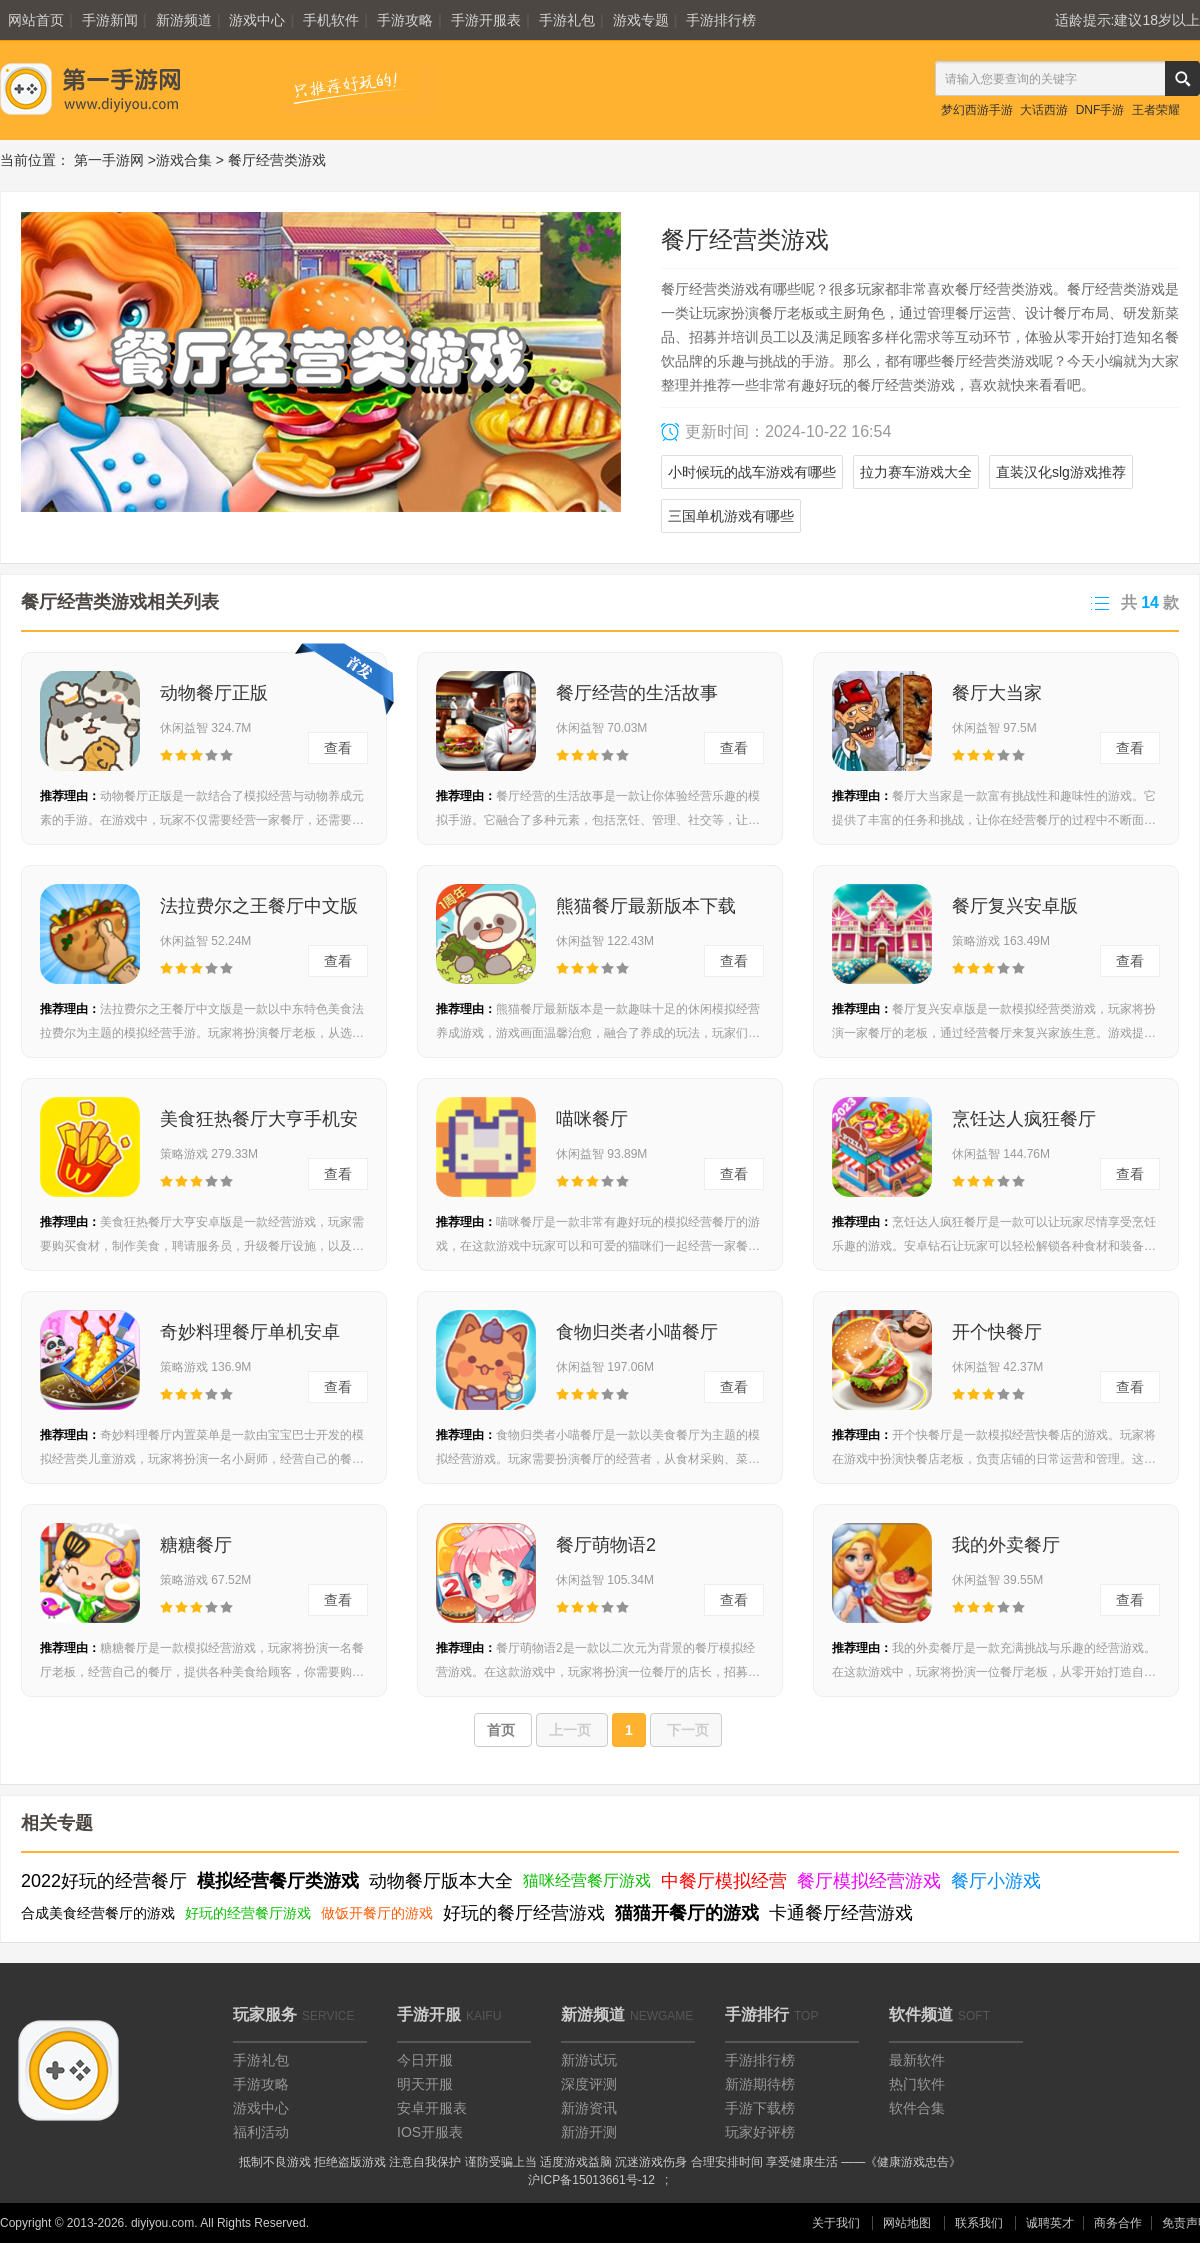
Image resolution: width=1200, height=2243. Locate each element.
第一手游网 (109, 160)
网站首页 (36, 20)
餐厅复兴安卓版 (1015, 906)
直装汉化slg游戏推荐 (1061, 472)
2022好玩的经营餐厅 (104, 1881)
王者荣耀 (1156, 110)
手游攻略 (405, 20)
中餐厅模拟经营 (724, 1881)
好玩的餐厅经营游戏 (524, 1913)
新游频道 (184, 20)
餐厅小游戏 (996, 1881)
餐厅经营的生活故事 (637, 693)
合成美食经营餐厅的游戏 (98, 1913)
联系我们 (979, 2223)
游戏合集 (184, 160)
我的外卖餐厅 (1006, 1545)
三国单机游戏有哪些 (731, 516)
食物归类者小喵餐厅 (637, 1332)
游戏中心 (257, 20)
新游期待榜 (760, 2084)
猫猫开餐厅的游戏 (687, 1913)
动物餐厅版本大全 (441, 1881)
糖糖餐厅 (196, 1545)
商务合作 (1118, 2223)
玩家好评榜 (760, 2132)
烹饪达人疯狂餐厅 (1024, 1119)
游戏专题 (641, 20)
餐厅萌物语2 (606, 1545)
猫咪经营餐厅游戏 (587, 1880)
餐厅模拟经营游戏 (869, 1881)
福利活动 (261, 2132)
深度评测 (589, 2084)
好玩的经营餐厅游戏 (248, 1913)
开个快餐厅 (997, 1332)
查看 (338, 748)
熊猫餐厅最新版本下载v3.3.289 (646, 912)
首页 (503, 1730)
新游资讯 (589, 2108)
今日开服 (425, 2060)
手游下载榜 (760, 2108)
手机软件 (331, 20)
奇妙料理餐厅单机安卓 (250, 1332)
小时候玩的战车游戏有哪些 (752, 472)
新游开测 (589, 2132)
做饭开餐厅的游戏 (377, 1913)
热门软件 (917, 2084)
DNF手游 (1100, 110)
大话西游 (1044, 110)
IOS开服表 (430, 2132)
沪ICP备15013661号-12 (591, 2180)
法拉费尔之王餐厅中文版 (259, 906)
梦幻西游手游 (977, 110)
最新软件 (917, 2060)
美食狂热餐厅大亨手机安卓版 (259, 1125)
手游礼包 (567, 20)
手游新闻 (110, 20)
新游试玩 (589, 2060)
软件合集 (917, 2108)
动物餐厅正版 (214, 693)
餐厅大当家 (997, 693)
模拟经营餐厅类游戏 (278, 1881)
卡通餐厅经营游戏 (841, 1913)
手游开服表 (486, 20)
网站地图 (907, 2223)
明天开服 (425, 2084)
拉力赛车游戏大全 (916, 472)
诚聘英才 (1050, 2223)
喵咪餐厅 (592, 1119)
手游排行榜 (721, 20)
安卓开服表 (432, 2108)
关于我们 (836, 2223)
